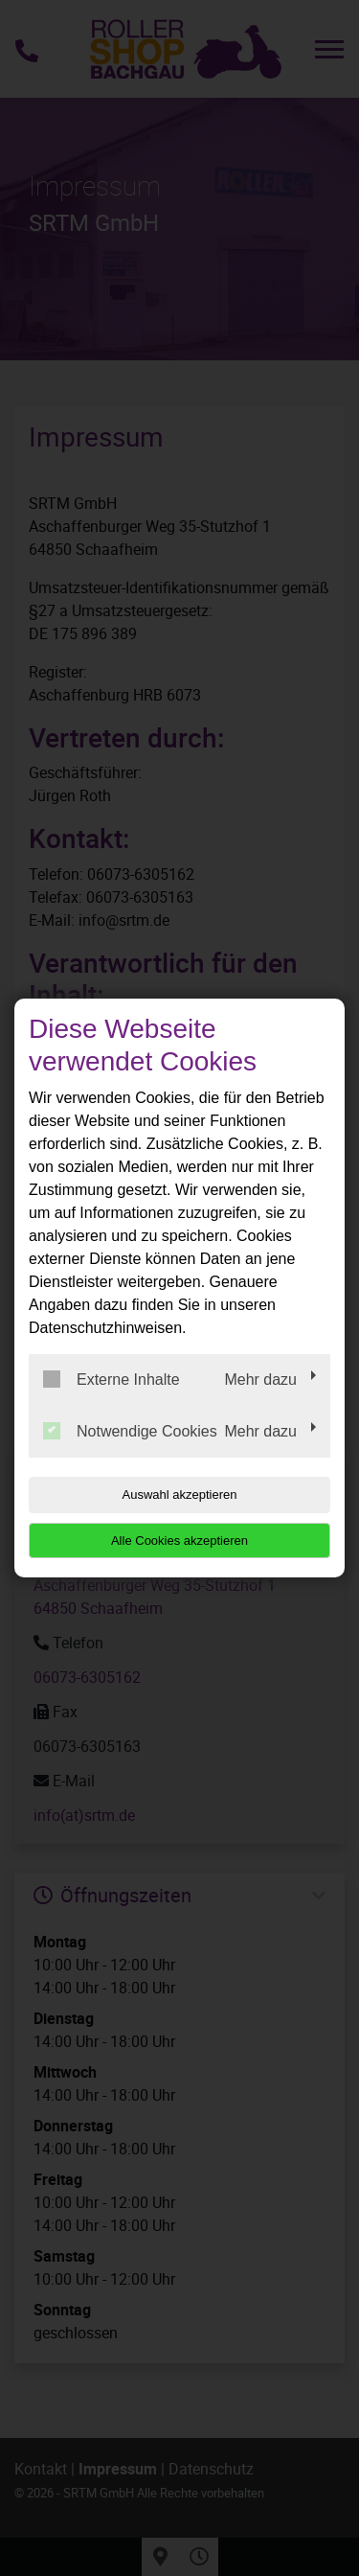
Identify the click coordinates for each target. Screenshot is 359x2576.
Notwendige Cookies (130, 1430)
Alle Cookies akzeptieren (179, 1540)
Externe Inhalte (111, 1379)
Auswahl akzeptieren (180, 1494)
